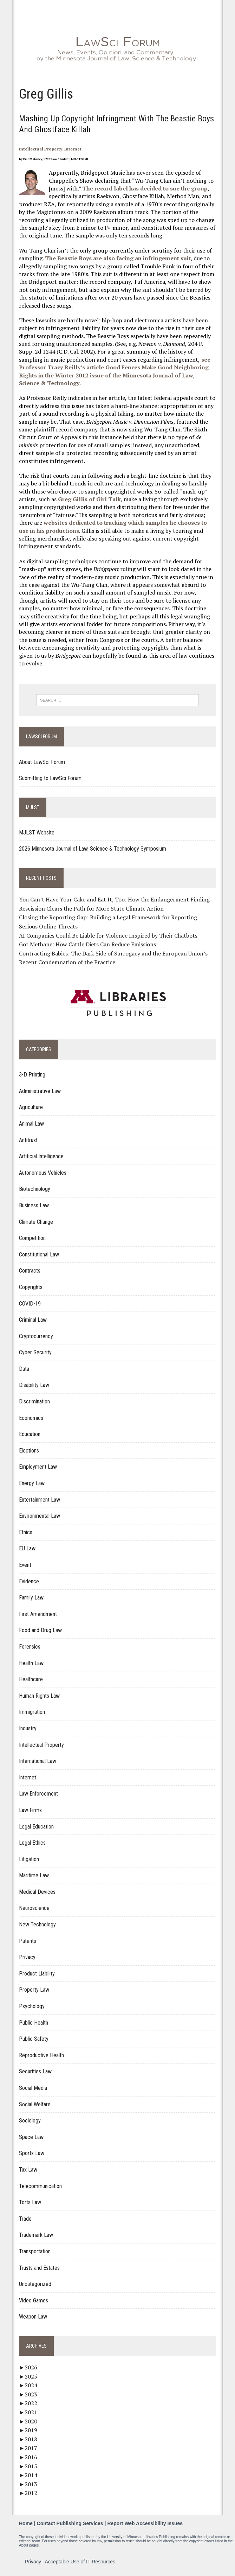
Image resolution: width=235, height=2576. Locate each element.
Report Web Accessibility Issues (145, 2524)
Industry (27, 1728)
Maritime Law (33, 1875)
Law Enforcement (38, 1794)
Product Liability (36, 1973)
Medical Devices (37, 1892)
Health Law (31, 1663)
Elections (29, 1450)
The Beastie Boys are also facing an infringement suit (117, 258)
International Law (37, 1761)
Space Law (31, 2137)
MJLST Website (36, 832)
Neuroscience (34, 1908)
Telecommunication (40, 2186)
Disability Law (34, 1385)
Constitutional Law (39, 1254)
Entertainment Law (39, 1499)
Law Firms (30, 1810)
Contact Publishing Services (70, 2524)
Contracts (29, 1271)
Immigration (32, 1712)
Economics (31, 1418)
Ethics (25, 1532)
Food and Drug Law (40, 1630)
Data (24, 1369)
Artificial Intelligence (41, 1156)
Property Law (34, 1990)
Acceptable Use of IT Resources (80, 2562)
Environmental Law (39, 1516)
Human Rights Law (39, 1695)
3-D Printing (32, 1075)
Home (26, 2524)
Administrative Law (39, 1091)
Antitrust (28, 1140)
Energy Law (31, 1483)
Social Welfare (34, 2104)
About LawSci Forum (42, 762)
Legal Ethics (32, 1843)
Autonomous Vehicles (42, 1172)
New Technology (37, 1924)
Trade (25, 2218)
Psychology (31, 2006)
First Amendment (38, 1614)
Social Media (33, 2088)
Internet (72, 149)
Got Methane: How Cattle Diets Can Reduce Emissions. (88, 944)
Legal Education (36, 1826)
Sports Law (31, 2153)
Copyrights (30, 1287)
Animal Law (31, 1123)
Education (29, 1434)
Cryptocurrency (36, 1336)
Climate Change (36, 1222)
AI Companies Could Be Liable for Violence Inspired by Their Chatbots (108, 935)
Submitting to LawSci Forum (50, 778)
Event (25, 1565)
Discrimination (34, 1401)
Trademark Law (36, 2235)
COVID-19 (29, 1303)
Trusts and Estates (39, 2268)
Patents (27, 1941)
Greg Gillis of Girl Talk (89, 499)
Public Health (33, 2022)
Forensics (29, 1646)
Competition (32, 1238)
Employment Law (38, 1467)
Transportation (34, 2251)
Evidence (29, 1581)
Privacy (27, 1957)
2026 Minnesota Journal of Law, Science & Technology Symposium (92, 849)
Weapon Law (33, 2317)
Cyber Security (35, 1352)
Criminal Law (32, 1320)
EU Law (27, 1548)
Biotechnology (34, 1189)
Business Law (33, 1205)
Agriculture (31, 1107)
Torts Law (30, 2202)
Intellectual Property (40, 149)
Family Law (31, 1598)
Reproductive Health (41, 2055)
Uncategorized (35, 2284)
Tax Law (28, 2169)
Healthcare (31, 1679)
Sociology (29, 2121)
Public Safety (33, 2039)
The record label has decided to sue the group (144, 188)
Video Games (33, 2300)
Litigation (29, 1859)
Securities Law (35, 2071)
